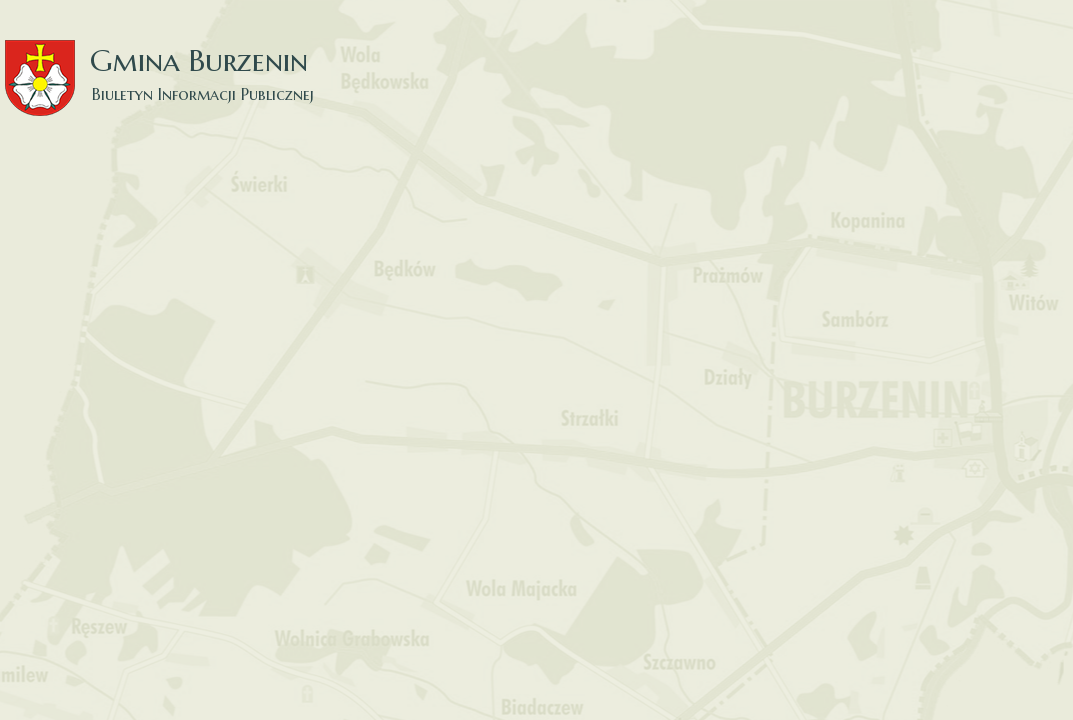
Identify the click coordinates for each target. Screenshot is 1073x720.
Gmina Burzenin (170, 59)
